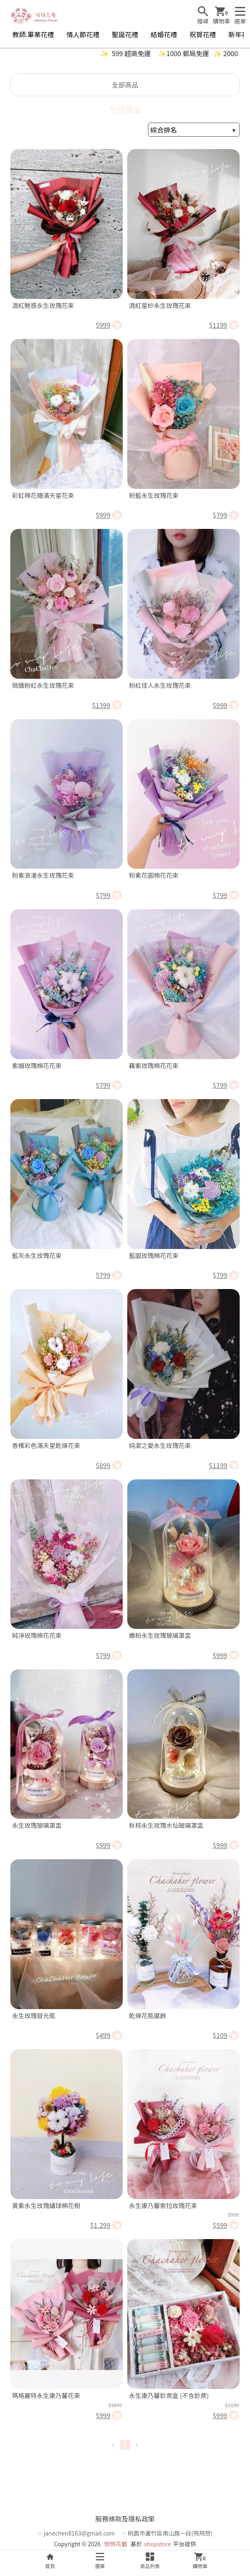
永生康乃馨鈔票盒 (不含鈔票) (169, 2395)
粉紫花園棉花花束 (154, 875)
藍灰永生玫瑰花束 (37, 1255)
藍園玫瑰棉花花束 (154, 1255)
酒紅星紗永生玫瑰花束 (160, 305)
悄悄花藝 (115, 2544)
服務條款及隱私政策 (125, 2519)
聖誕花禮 (125, 34)
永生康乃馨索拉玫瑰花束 (163, 2205)
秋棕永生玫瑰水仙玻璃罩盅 (166, 1825)
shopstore (157, 2544)
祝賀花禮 (203, 34)
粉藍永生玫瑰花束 (154, 495)
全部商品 (125, 85)
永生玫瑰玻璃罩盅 (37, 1825)
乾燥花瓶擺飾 (147, 2015)
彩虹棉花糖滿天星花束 (43, 495)
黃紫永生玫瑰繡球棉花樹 (46, 2205)
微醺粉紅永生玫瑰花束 (43, 685)
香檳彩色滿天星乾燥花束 (46, 1445)
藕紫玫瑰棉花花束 (154, 1065)
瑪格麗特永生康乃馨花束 (46, 2395)
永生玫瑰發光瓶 (33, 2015)
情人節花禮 (82, 34)
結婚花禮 (163, 34)
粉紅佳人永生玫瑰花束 (160, 685)
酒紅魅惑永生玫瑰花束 (43, 305)
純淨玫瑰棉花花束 (37, 1635)
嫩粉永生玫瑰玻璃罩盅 (160, 1635)
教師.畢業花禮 (33, 34)
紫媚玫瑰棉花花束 (37, 1065)
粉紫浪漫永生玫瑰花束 (43, 875)
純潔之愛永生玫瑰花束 (160, 1445)
